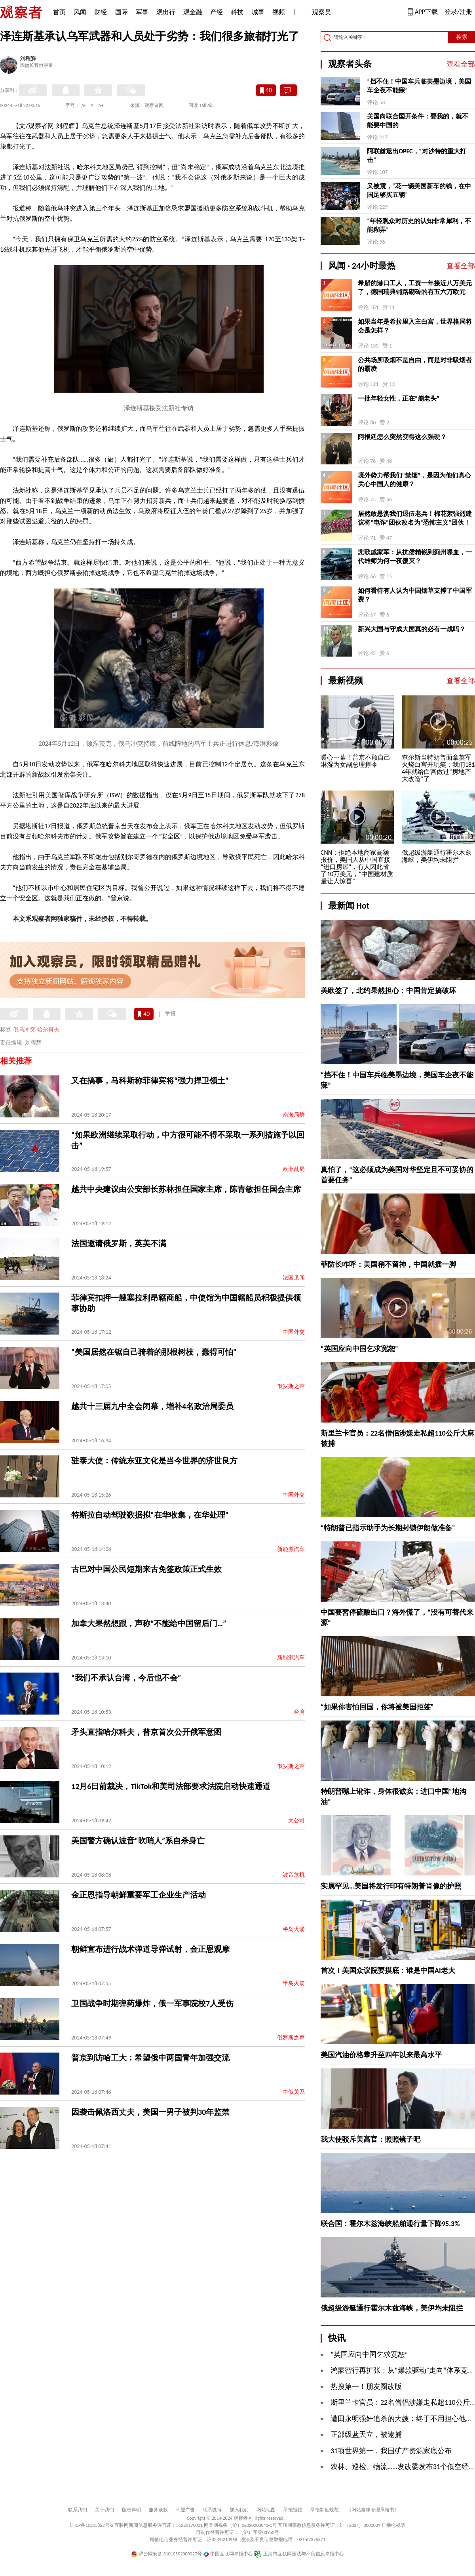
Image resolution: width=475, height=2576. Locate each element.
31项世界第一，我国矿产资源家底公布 (391, 2450)
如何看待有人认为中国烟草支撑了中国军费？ (415, 595)
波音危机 (294, 1874)
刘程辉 (28, 59)
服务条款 (158, 2510)
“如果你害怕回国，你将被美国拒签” (377, 1707)
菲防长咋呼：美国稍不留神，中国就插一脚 (388, 1264)
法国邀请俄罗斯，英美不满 (118, 1243)
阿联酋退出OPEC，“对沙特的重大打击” (416, 155)
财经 (100, 12)
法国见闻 (294, 1277)
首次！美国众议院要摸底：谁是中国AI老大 (388, 1970)
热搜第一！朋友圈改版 (366, 2386)
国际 (121, 12)
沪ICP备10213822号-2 (91, 2525)
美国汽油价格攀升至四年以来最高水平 (381, 2055)
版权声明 (131, 2510)
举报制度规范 (324, 2510)
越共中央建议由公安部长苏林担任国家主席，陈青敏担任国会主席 (186, 1189)
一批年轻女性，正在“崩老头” (398, 398)
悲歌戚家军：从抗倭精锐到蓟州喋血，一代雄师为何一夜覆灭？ (415, 556)
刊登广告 (185, 2510)
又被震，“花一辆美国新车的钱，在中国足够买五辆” (419, 190)
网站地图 (266, 2510)
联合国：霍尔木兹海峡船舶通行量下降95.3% (390, 2223)
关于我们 (104, 2510)
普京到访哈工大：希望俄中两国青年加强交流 (150, 2057)
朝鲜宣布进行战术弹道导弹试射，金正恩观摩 (150, 1949)
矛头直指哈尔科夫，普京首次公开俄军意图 (146, 1732)
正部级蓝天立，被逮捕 (366, 2434)
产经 (216, 12)
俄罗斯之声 (291, 1386)
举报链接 (292, 2510)
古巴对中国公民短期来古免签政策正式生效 (146, 1569)
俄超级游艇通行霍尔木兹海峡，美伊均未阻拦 (392, 2308)
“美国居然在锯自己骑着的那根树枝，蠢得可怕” (153, 1352)
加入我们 (239, 2510)
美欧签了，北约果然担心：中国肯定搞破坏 (388, 990)
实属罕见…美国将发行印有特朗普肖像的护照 (391, 1886)
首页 (59, 12)
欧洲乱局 (294, 1169)
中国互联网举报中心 (228, 2554)
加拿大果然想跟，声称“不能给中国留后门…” (148, 1623)
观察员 (317, 12)
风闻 (80, 12)
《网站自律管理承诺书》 (373, 2510)
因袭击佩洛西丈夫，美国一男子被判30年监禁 (150, 2112)
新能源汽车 (291, 1549)
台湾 (299, 1712)
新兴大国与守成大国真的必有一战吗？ (412, 629)
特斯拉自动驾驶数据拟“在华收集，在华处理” (149, 1515)
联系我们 (77, 2510)
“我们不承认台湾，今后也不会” (126, 1677)
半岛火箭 (294, 1929)
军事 (142, 12)
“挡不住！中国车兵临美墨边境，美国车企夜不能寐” (419, 86)
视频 (278, 12)
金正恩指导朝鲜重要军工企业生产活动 (138, 1895)
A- (84, 105)
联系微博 (212, 2510)
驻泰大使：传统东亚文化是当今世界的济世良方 (154, 1460)
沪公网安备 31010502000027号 (166, 2554)
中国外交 (294, 1332)
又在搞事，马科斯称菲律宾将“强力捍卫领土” (149, 1080)
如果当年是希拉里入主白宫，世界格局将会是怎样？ (415, 326)
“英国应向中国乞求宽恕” (359, 1348)
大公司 (296, 1820)
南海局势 (294, 1114)
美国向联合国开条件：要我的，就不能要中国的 (417, 121)
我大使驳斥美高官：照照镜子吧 (370, 2139)
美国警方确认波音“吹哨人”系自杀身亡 (138, 1840)
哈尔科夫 (48, 1029)
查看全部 (460, 64)
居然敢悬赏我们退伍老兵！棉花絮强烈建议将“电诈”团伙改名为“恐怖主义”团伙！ (415, 518)
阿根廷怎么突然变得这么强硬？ (402, 437)
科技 (237, 12)
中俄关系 (294, 2092)
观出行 (165, 12)
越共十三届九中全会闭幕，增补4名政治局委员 (152, 1406)
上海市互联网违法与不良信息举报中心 (299, 2554)
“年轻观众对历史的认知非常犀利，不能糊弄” (419, 225)
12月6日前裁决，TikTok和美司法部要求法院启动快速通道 (170, 1786)
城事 (258, 12)
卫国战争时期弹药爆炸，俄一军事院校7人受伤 (152, 2003)
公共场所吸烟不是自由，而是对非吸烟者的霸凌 (415, 364)
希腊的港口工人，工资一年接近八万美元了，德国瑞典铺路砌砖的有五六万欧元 (415, 287)
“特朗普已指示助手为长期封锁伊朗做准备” (388, 1528)
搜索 (461, 37)
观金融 (192, 12)
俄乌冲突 (24, 1029)
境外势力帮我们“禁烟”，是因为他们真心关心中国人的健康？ (414, 480)
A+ (101, 105)
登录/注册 (458, 11)
